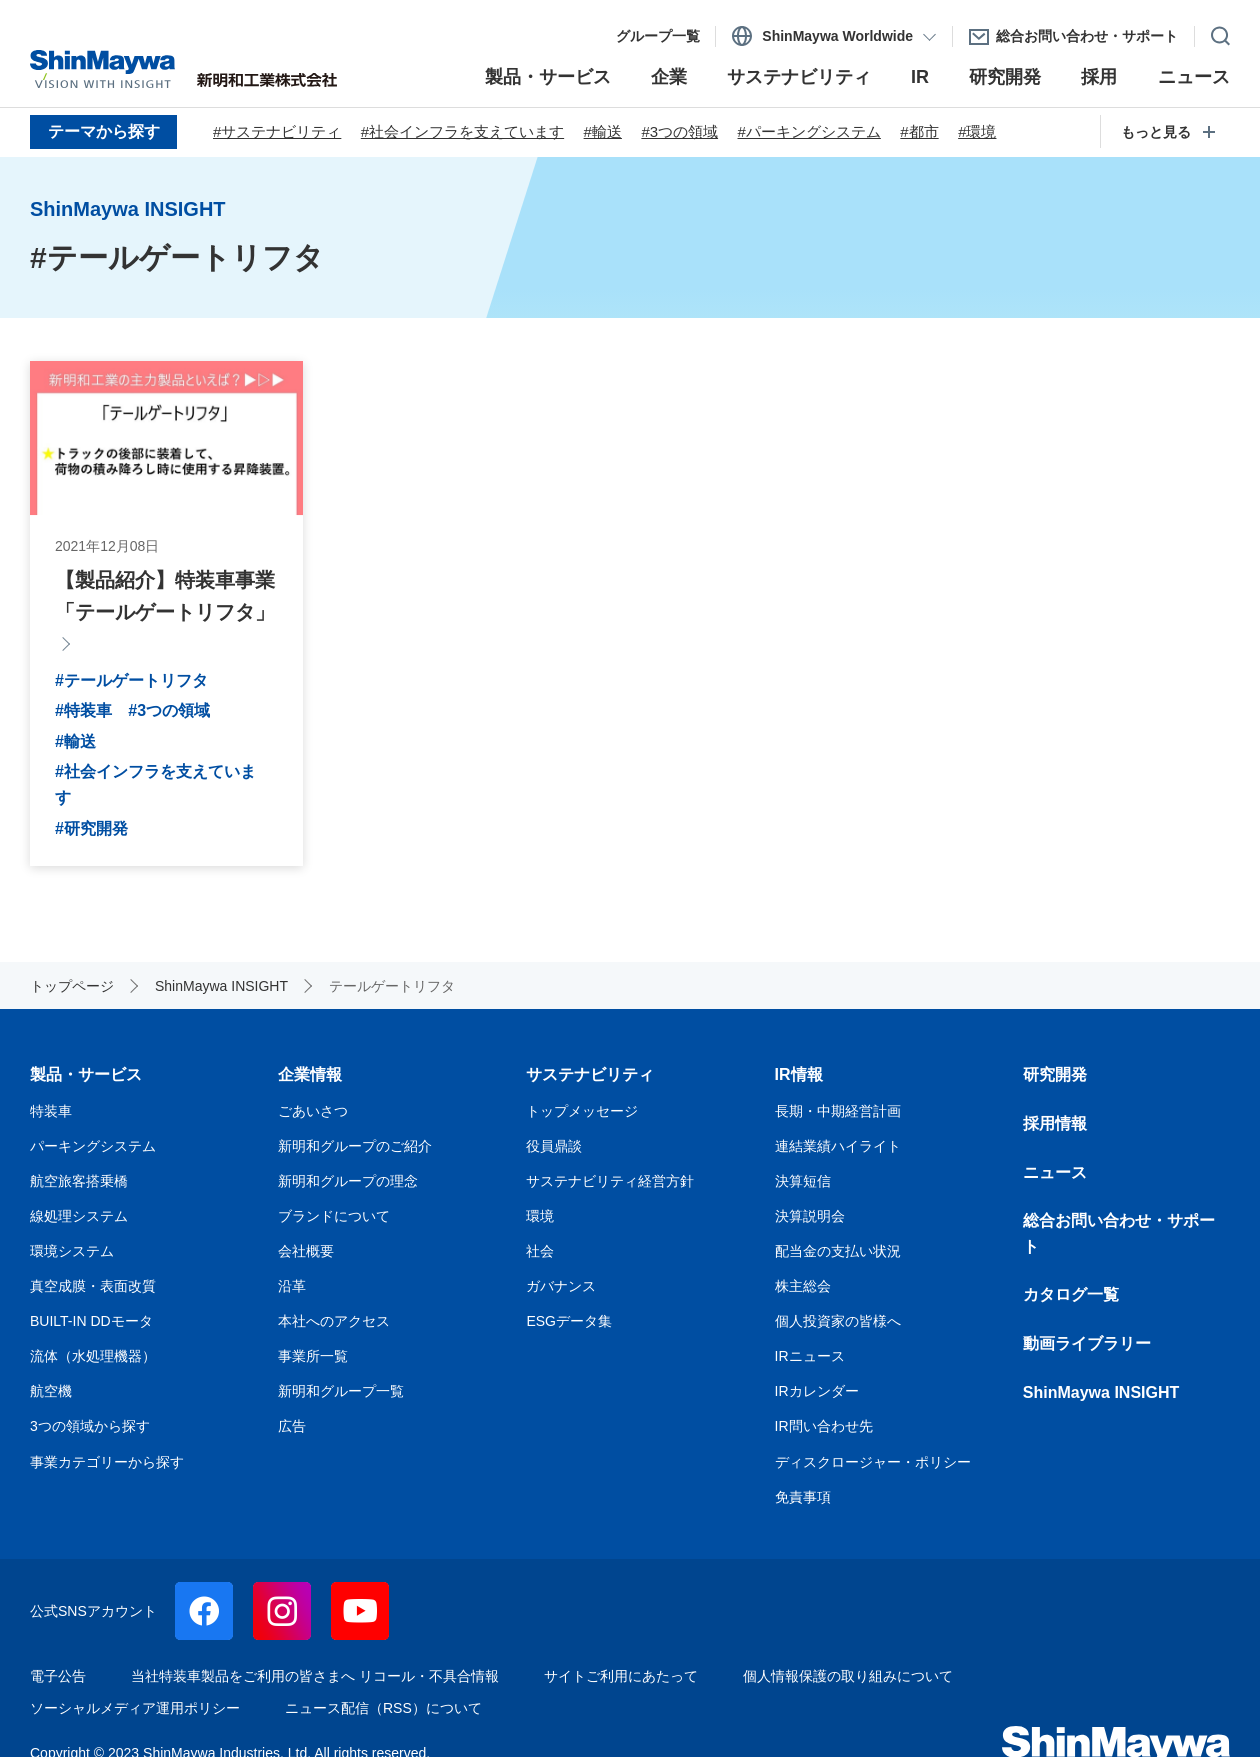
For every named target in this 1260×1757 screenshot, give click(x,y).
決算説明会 (810, 1216)
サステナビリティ (590, 1074)
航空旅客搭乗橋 (79, 1181)
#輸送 (603, 131)
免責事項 (803, 1497)
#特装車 (83, 710)
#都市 (919, 131)
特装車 (51, 1111)
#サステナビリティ (277, 131)
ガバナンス (561, 1286)
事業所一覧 (313, 1356)
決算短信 (803, 1181)
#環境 (977, 131)
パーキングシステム (93, 1146)
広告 (292, 1426)
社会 (540, 1251)
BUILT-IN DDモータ (91, 1321)
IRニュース (810, 1356)
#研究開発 (91, 828)
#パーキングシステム (809, 131)
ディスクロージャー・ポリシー (873, 1462)
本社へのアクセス (334, 1321)
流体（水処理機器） (93, 1356)
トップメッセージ (582, 1111)
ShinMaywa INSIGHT (1101, 1392)
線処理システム (79, 1216)
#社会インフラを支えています (462, 131)
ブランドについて (334, 1216)
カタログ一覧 (1071, 1294)
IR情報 (799, 1074)
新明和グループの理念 (348, 1181)
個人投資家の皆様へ (838, 1321)
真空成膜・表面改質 (93, 1286)
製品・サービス (86, 1074)
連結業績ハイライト (838, 1146)
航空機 (51, 1391)
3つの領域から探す (90, 1426)
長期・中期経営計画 (838, 1111)
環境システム (72, 1251)
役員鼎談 (554, 1146)
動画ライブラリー (1087, 1343)
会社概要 (306, 1251)
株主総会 (803, 1286)
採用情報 (1055, 1123)
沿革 (292, 1286)
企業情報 (310, 1074)
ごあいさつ (313, 1111)
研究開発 (1055, 1074)
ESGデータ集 (569, 1321)
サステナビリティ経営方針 (610, 1181)
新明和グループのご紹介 (355, 1146)
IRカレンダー (817, 1391)
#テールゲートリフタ (131, 680)
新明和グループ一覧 (341, 1391)
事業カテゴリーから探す (107, 1462)
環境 (540, 1216)
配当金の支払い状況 (838, 1251)
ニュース (1055, 1172)
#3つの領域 (679, 131)
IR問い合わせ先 (824, 1426)
